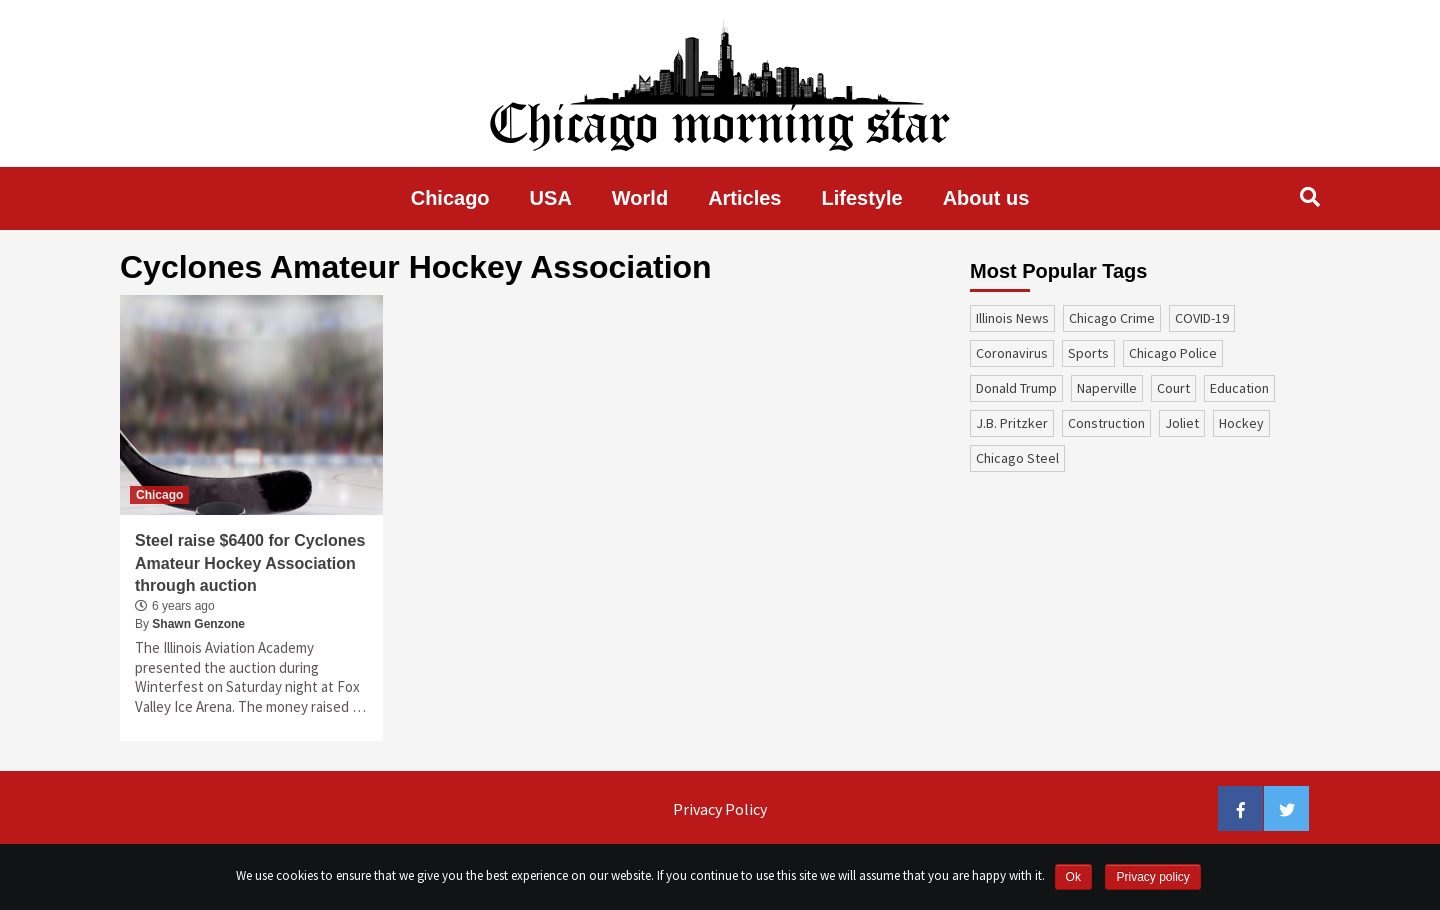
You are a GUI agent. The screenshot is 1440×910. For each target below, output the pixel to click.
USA (551, 198)
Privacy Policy (720, 809)
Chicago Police (1173, 353)
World (640, 198)
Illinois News (1012, 318)
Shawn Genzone (198, 624)
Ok (1073, 877)
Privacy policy (1152, 877)
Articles (744, 198)
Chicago (450, 198)
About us (986, 198)
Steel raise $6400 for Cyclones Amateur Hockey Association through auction (250, 563)
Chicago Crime (1112, 318)
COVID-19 (1202, 318)
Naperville (1107, 388)
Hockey (1241, 423)
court (1173, 388)
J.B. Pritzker (1012, 423)
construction (1106, 423)
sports (1088, 353)
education (1239, 388)
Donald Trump (1016, 388)
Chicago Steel (1017, 458)
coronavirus (1012, 353)
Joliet (1182, 423)
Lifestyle (862, 198)
